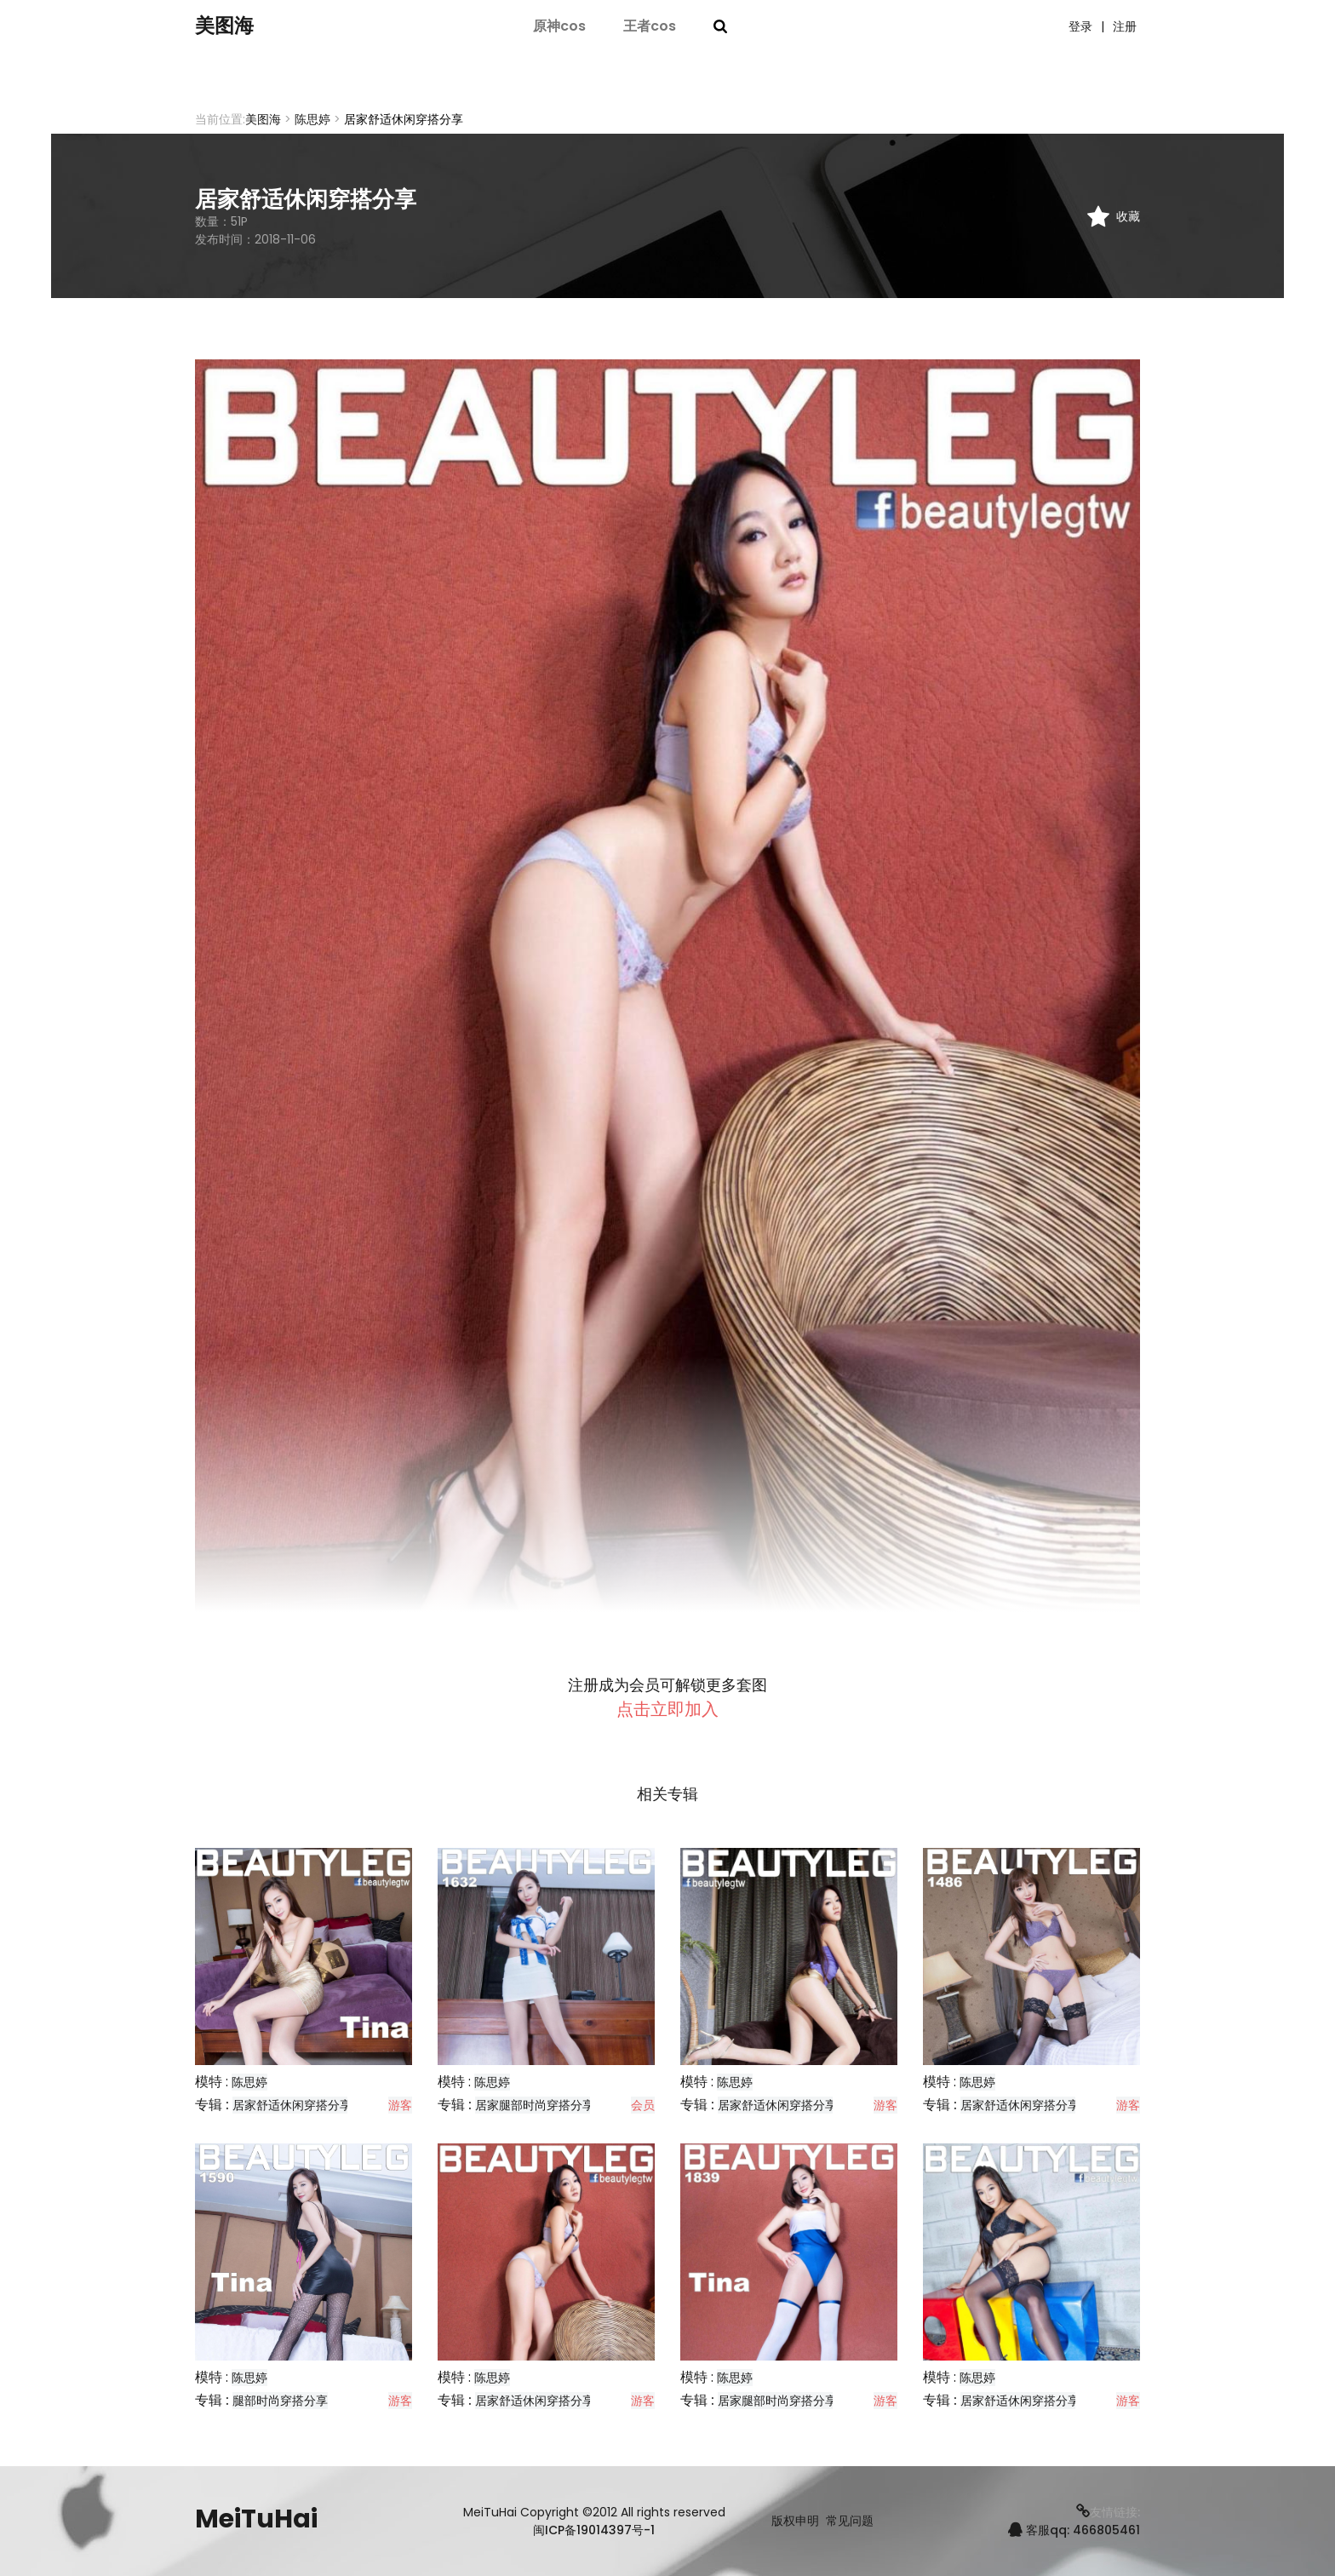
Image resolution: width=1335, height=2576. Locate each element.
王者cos (649, 27)
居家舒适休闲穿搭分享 (292, 2105)
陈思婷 (312, 119)
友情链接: (1108, 2512)
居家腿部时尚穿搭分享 (534, 2105)
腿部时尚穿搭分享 (280, 2400)
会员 (643, 2105)
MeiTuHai (256, 2519)
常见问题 (850, 2521)
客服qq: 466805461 (1074, 2530)
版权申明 (795, 2521)
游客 (400, 2105)
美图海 (233, 28)
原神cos (559, 27)
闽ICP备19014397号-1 (594, 2530)
